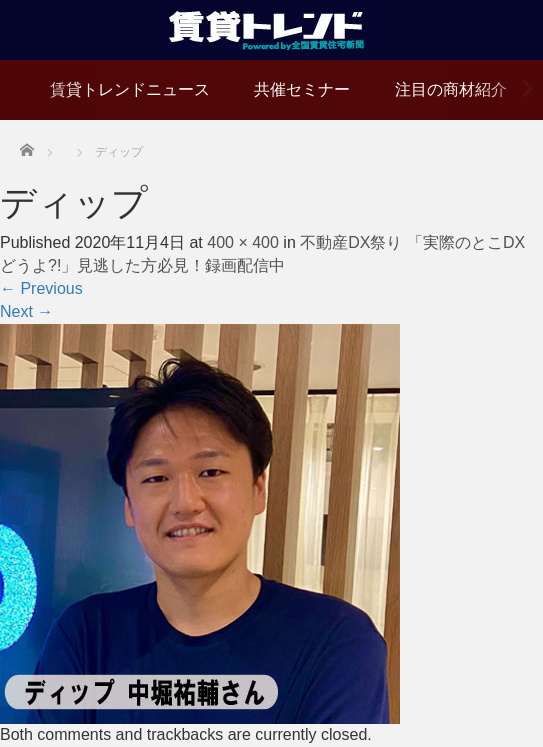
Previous (41, 288)
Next (26, 311)
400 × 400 (243, 242)
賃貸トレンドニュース (130, 89)
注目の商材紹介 (451, 89)
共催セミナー (302, 89)
